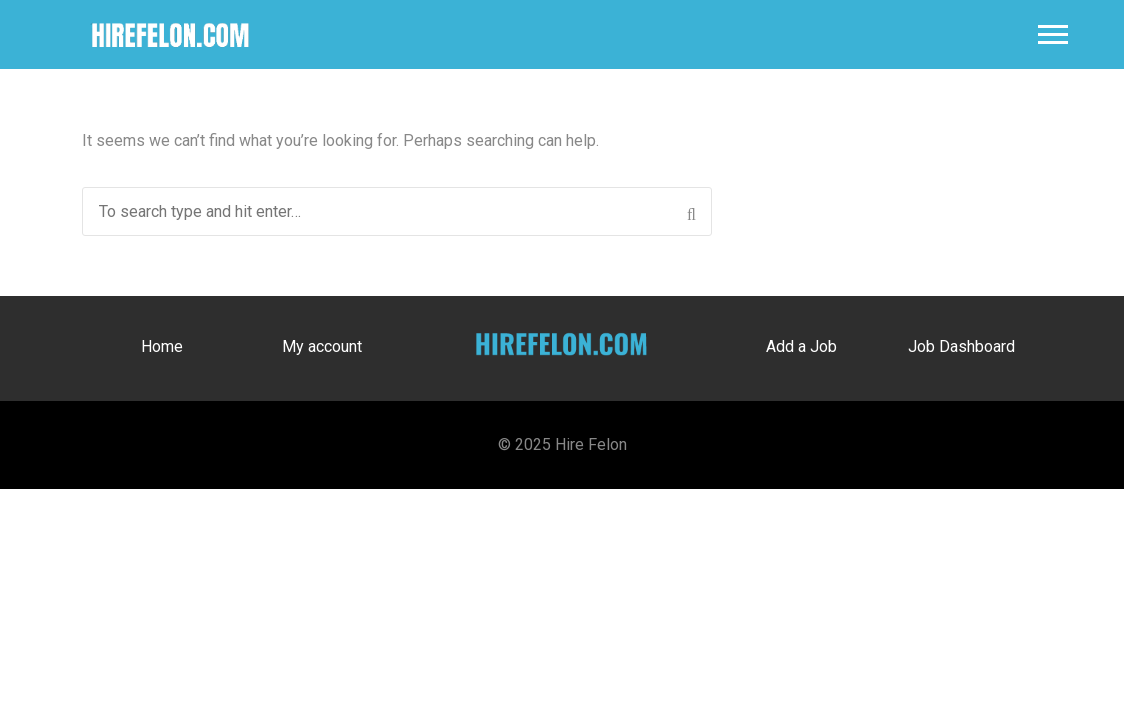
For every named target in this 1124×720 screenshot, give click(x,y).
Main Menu (1053, 34)
